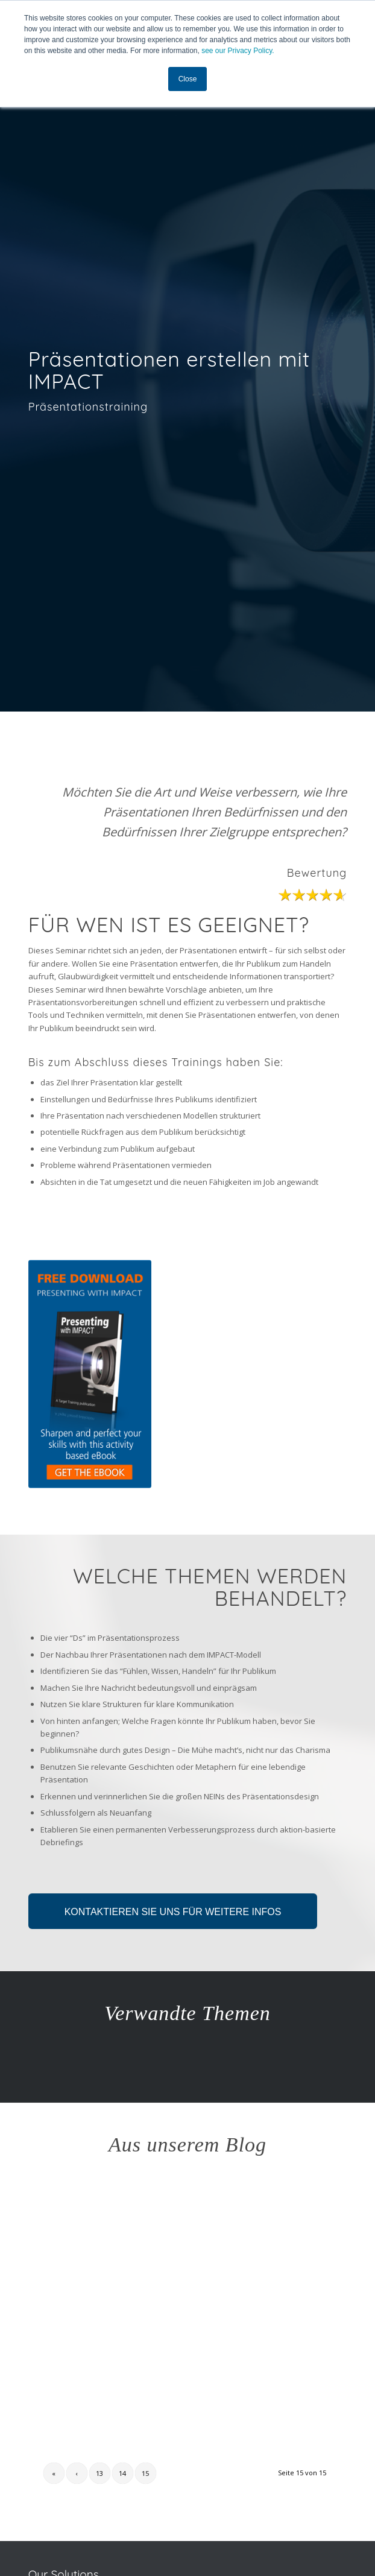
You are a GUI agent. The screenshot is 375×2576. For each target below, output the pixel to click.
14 (122, 2473)
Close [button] (187, 79)
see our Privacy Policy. (237, 50)
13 (99, 2473)
